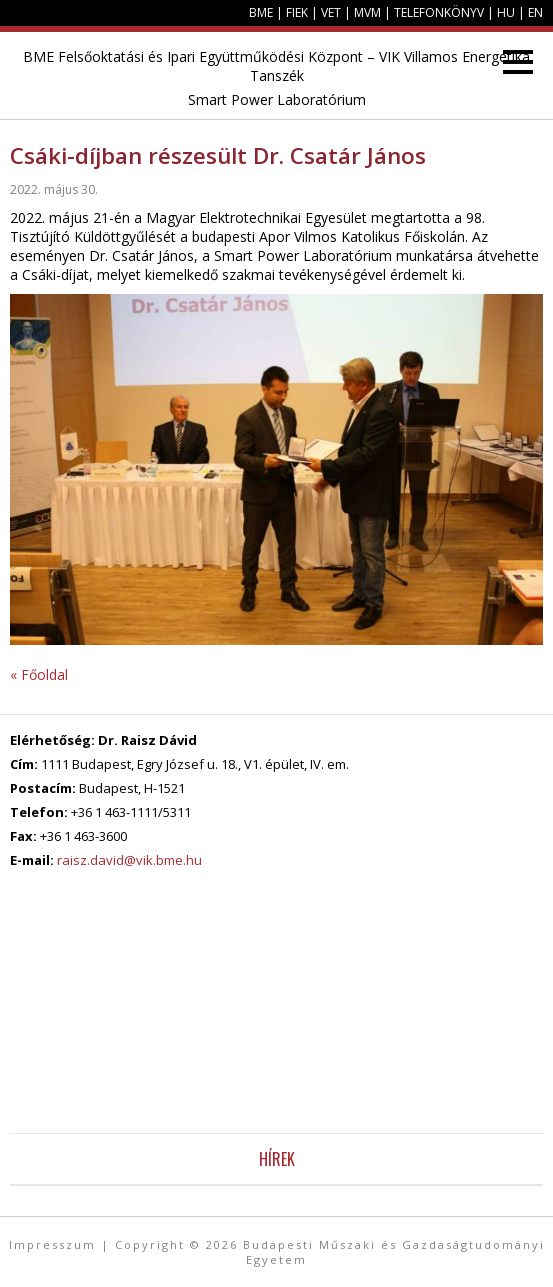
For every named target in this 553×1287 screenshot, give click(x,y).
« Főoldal (39, 674)
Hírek (277, 1159)
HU (506, 12)
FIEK (297, 12)
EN (535, 12)
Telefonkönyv (439, 12)
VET (331, 12)
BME (261, 12)
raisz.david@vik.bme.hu (129, 860)
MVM (367, 12)
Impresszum (52, 1244)
